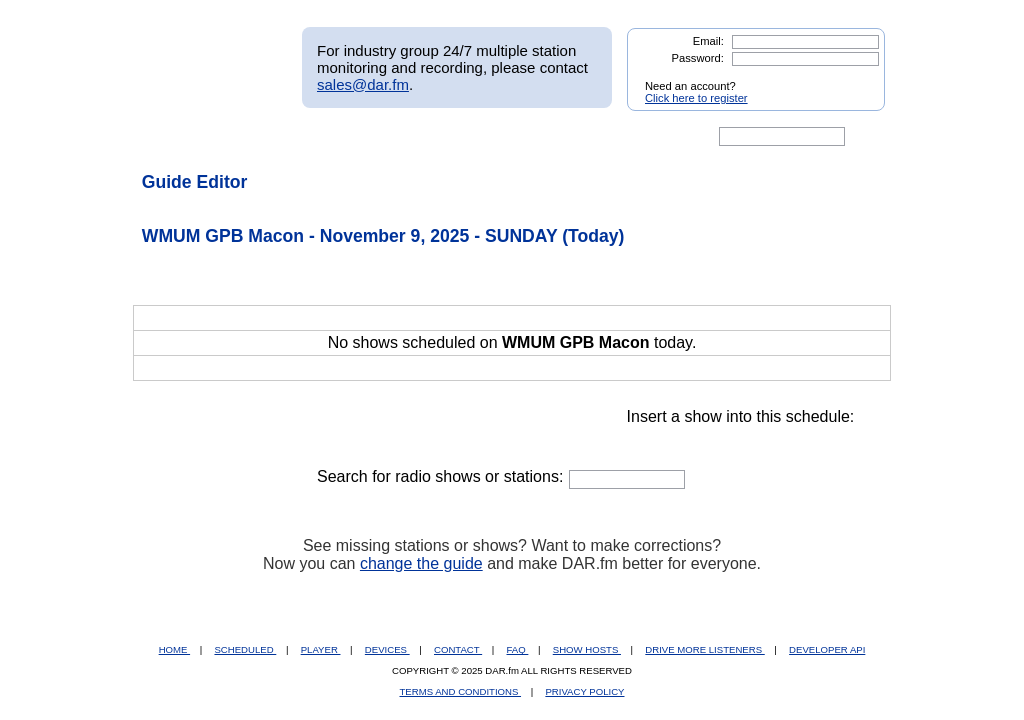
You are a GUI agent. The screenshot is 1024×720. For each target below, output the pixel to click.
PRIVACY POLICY (584, 691)
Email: (708, 41)
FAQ (518, 649)
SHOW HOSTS (587, 649)
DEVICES (387, 649)
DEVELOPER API (827, 649)
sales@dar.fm (363, 84)
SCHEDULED (245, 649)
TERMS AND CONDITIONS (461, 691)
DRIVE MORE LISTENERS (704, 649)
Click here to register (696, 98)
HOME (174, 649)
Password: (698, 58)
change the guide (421, 563)
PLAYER (321, 649)
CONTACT (458, 649)
